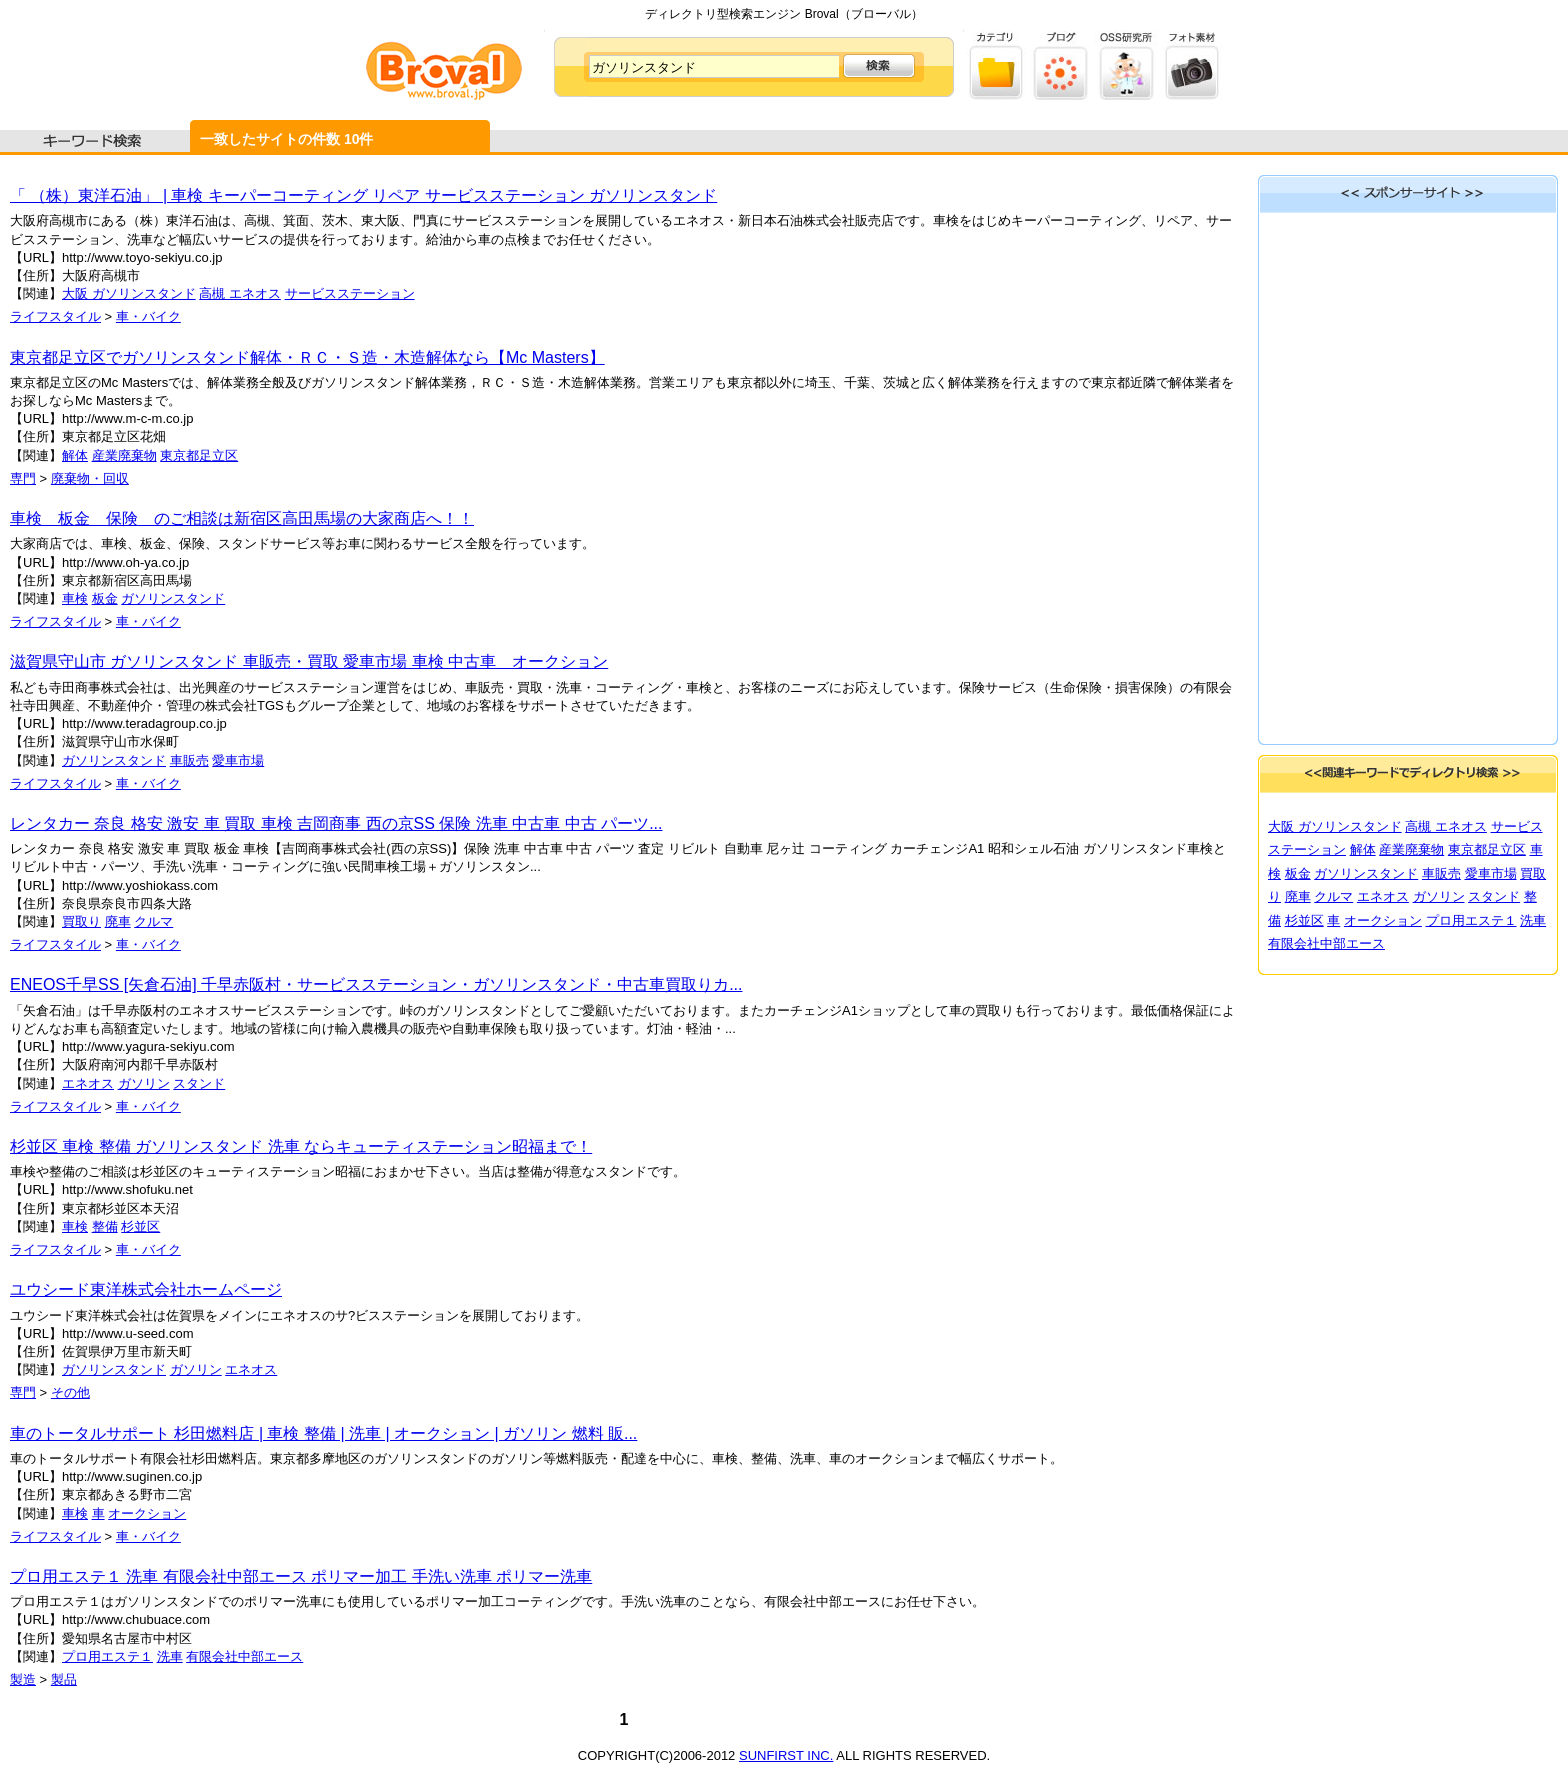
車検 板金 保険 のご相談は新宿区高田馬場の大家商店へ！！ (242, 518)
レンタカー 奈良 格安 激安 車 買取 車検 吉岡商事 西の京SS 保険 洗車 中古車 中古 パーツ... (336, 823)
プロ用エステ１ (107, 1656)
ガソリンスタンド (173, 598)
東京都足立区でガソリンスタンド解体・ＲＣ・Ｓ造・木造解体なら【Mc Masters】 (307, 357)
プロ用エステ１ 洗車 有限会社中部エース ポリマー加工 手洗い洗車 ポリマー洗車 (301, 1576)
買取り (81, 921)
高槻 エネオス (240, 293)
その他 (70, 1392)
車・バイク (148, 316)
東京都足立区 (199, 455)
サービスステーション (350, 293)
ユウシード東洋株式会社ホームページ (146, 1289)
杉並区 (140, 1226)
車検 (75, 598)
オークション (147, 1513)
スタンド (199, 1083)
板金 (105, 598)
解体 (75, 455)
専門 (23, 478)
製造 (23, 1679)
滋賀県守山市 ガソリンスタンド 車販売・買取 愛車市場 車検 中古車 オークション (309, 661)
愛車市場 (238, 760)
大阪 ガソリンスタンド (129, 293)
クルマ (153, 921)
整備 (105, 1226)
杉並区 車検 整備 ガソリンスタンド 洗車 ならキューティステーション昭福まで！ (301, 1146)
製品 (64, 1679)
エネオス (88, 1083)
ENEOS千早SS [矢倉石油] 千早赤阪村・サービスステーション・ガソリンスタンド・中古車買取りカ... (376, 984)
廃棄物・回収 (90, 478)
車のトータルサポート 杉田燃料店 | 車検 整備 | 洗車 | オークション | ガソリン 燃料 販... (323, 1433)
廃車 (118, 921)
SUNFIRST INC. (786, 1755)
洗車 (170, 1656)
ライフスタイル (55, 316)
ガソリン (144, 1083)
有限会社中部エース (244, 1656)
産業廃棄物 (124, 455)
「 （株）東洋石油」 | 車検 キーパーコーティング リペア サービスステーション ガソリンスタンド (363, 195)
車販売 (189, 760)
